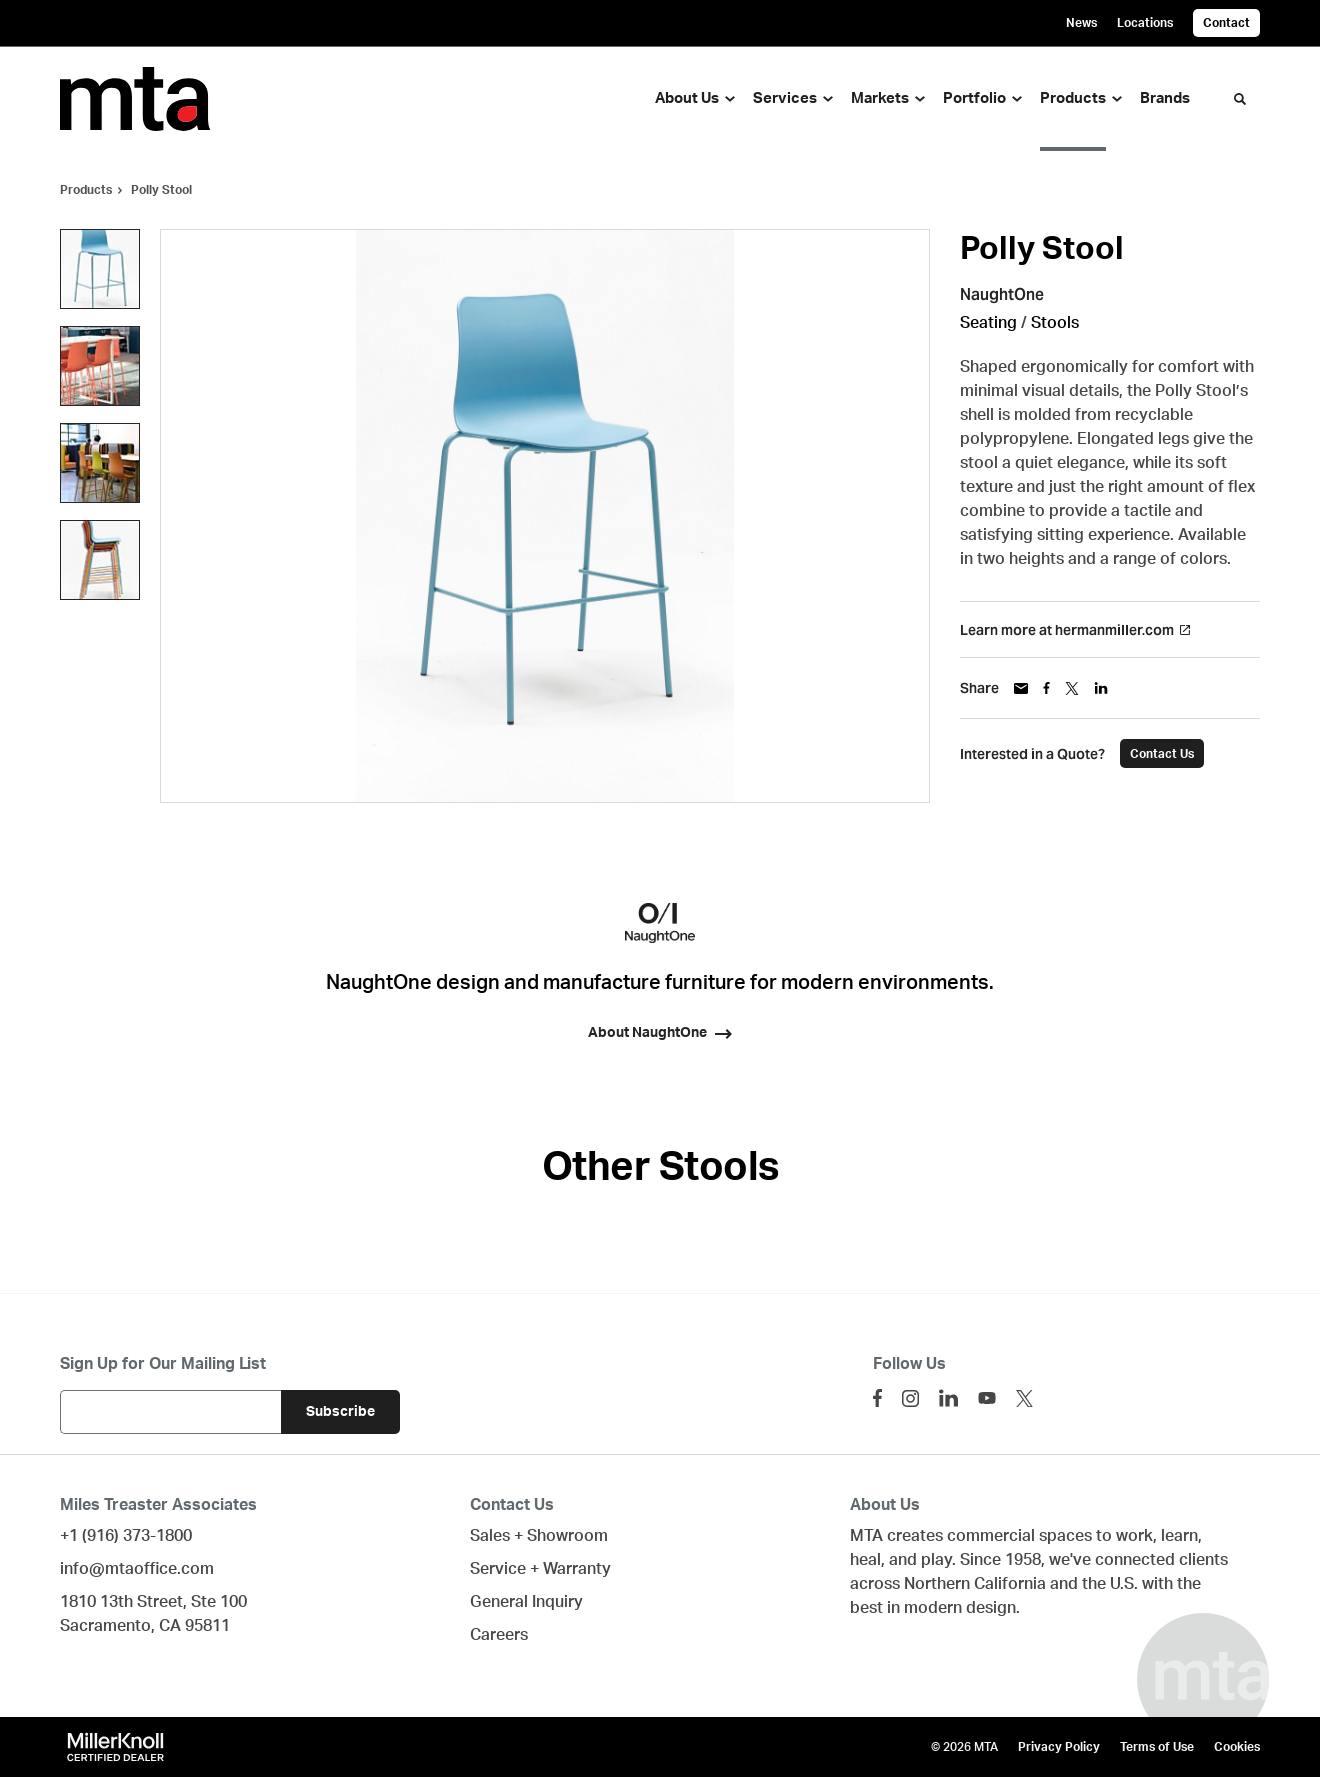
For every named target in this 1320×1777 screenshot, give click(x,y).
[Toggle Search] (1240, 99)
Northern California (975, 1584)
